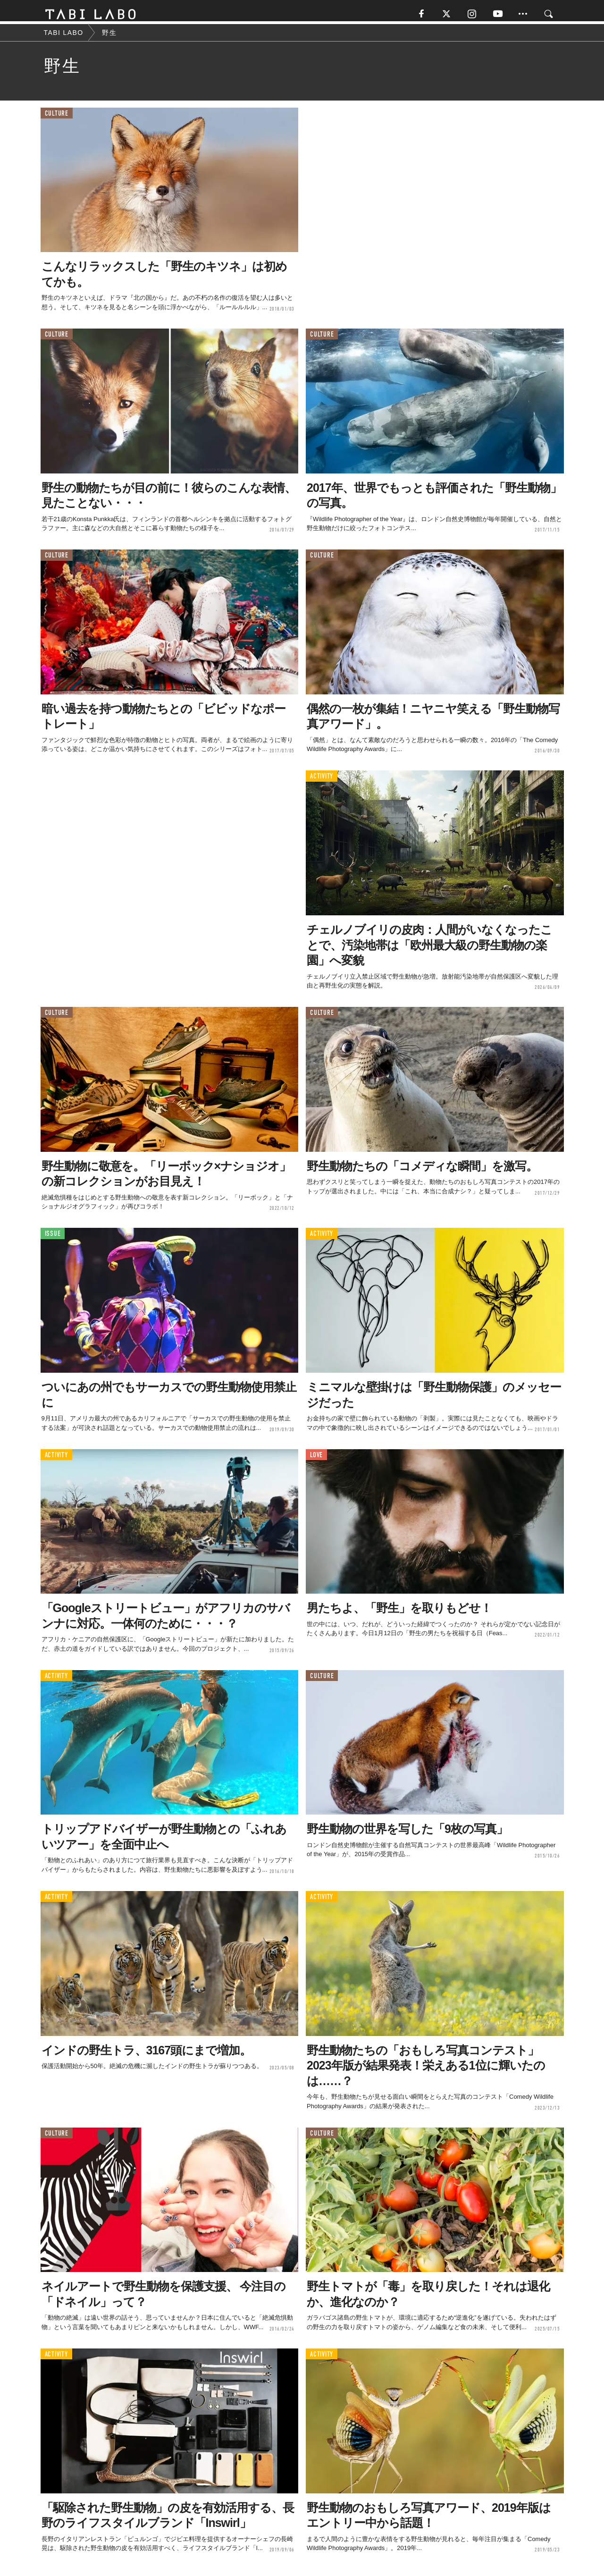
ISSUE (53, 1238)
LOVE (316, 1458)
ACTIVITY (321, 780)
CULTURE (56, 117)
